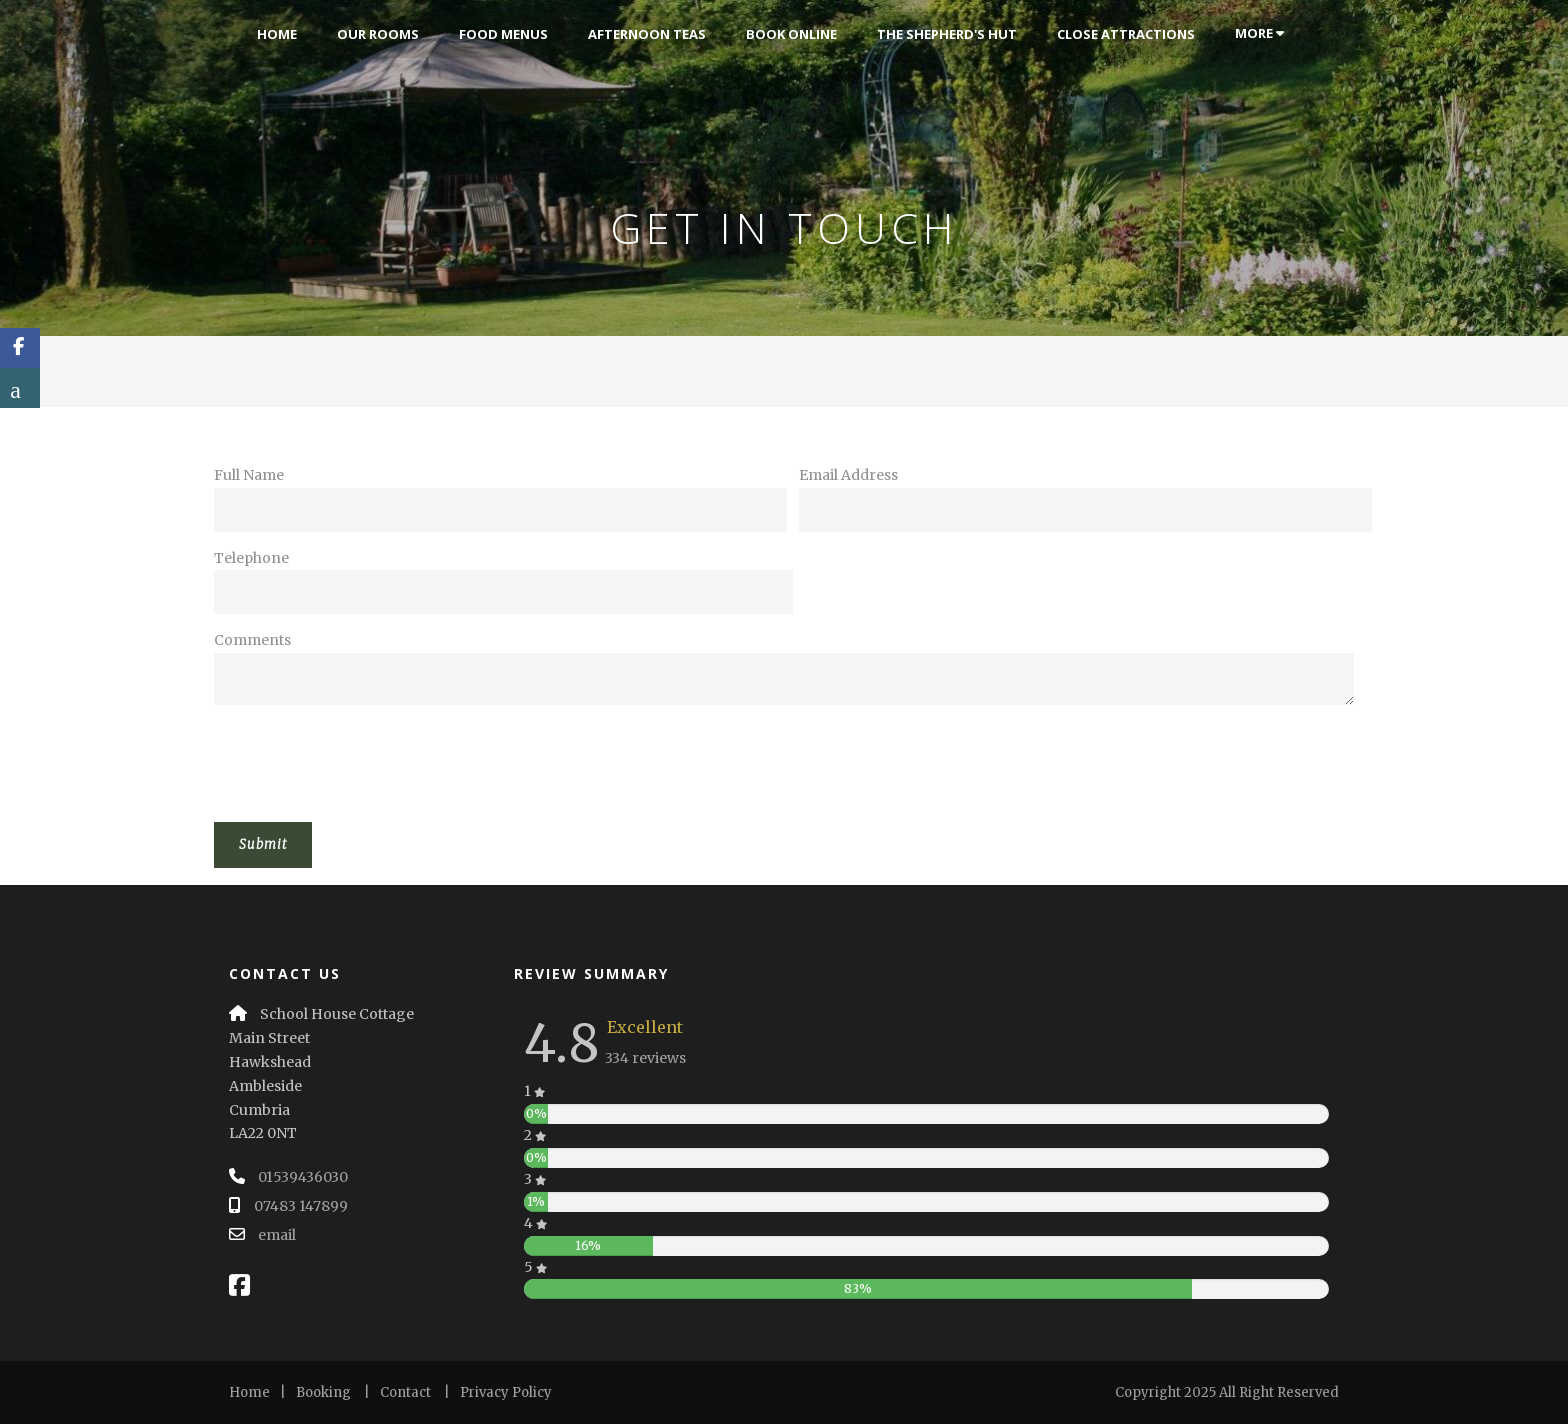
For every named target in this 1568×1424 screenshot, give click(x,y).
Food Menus (503, 34)
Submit (263, 844)
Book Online (791, 34)
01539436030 (303, 1177)
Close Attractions (1126, 34)
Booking (323, 1392)
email (277, 1235)
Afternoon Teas (647, 34)
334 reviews (645, 1058)
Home (277, 34)
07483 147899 (301, 1206)
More (1259, 33)
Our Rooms (378, 34)
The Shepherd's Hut (947, 34)
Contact (405, 1392)
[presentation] (366, 759)
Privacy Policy (506, 1392)
